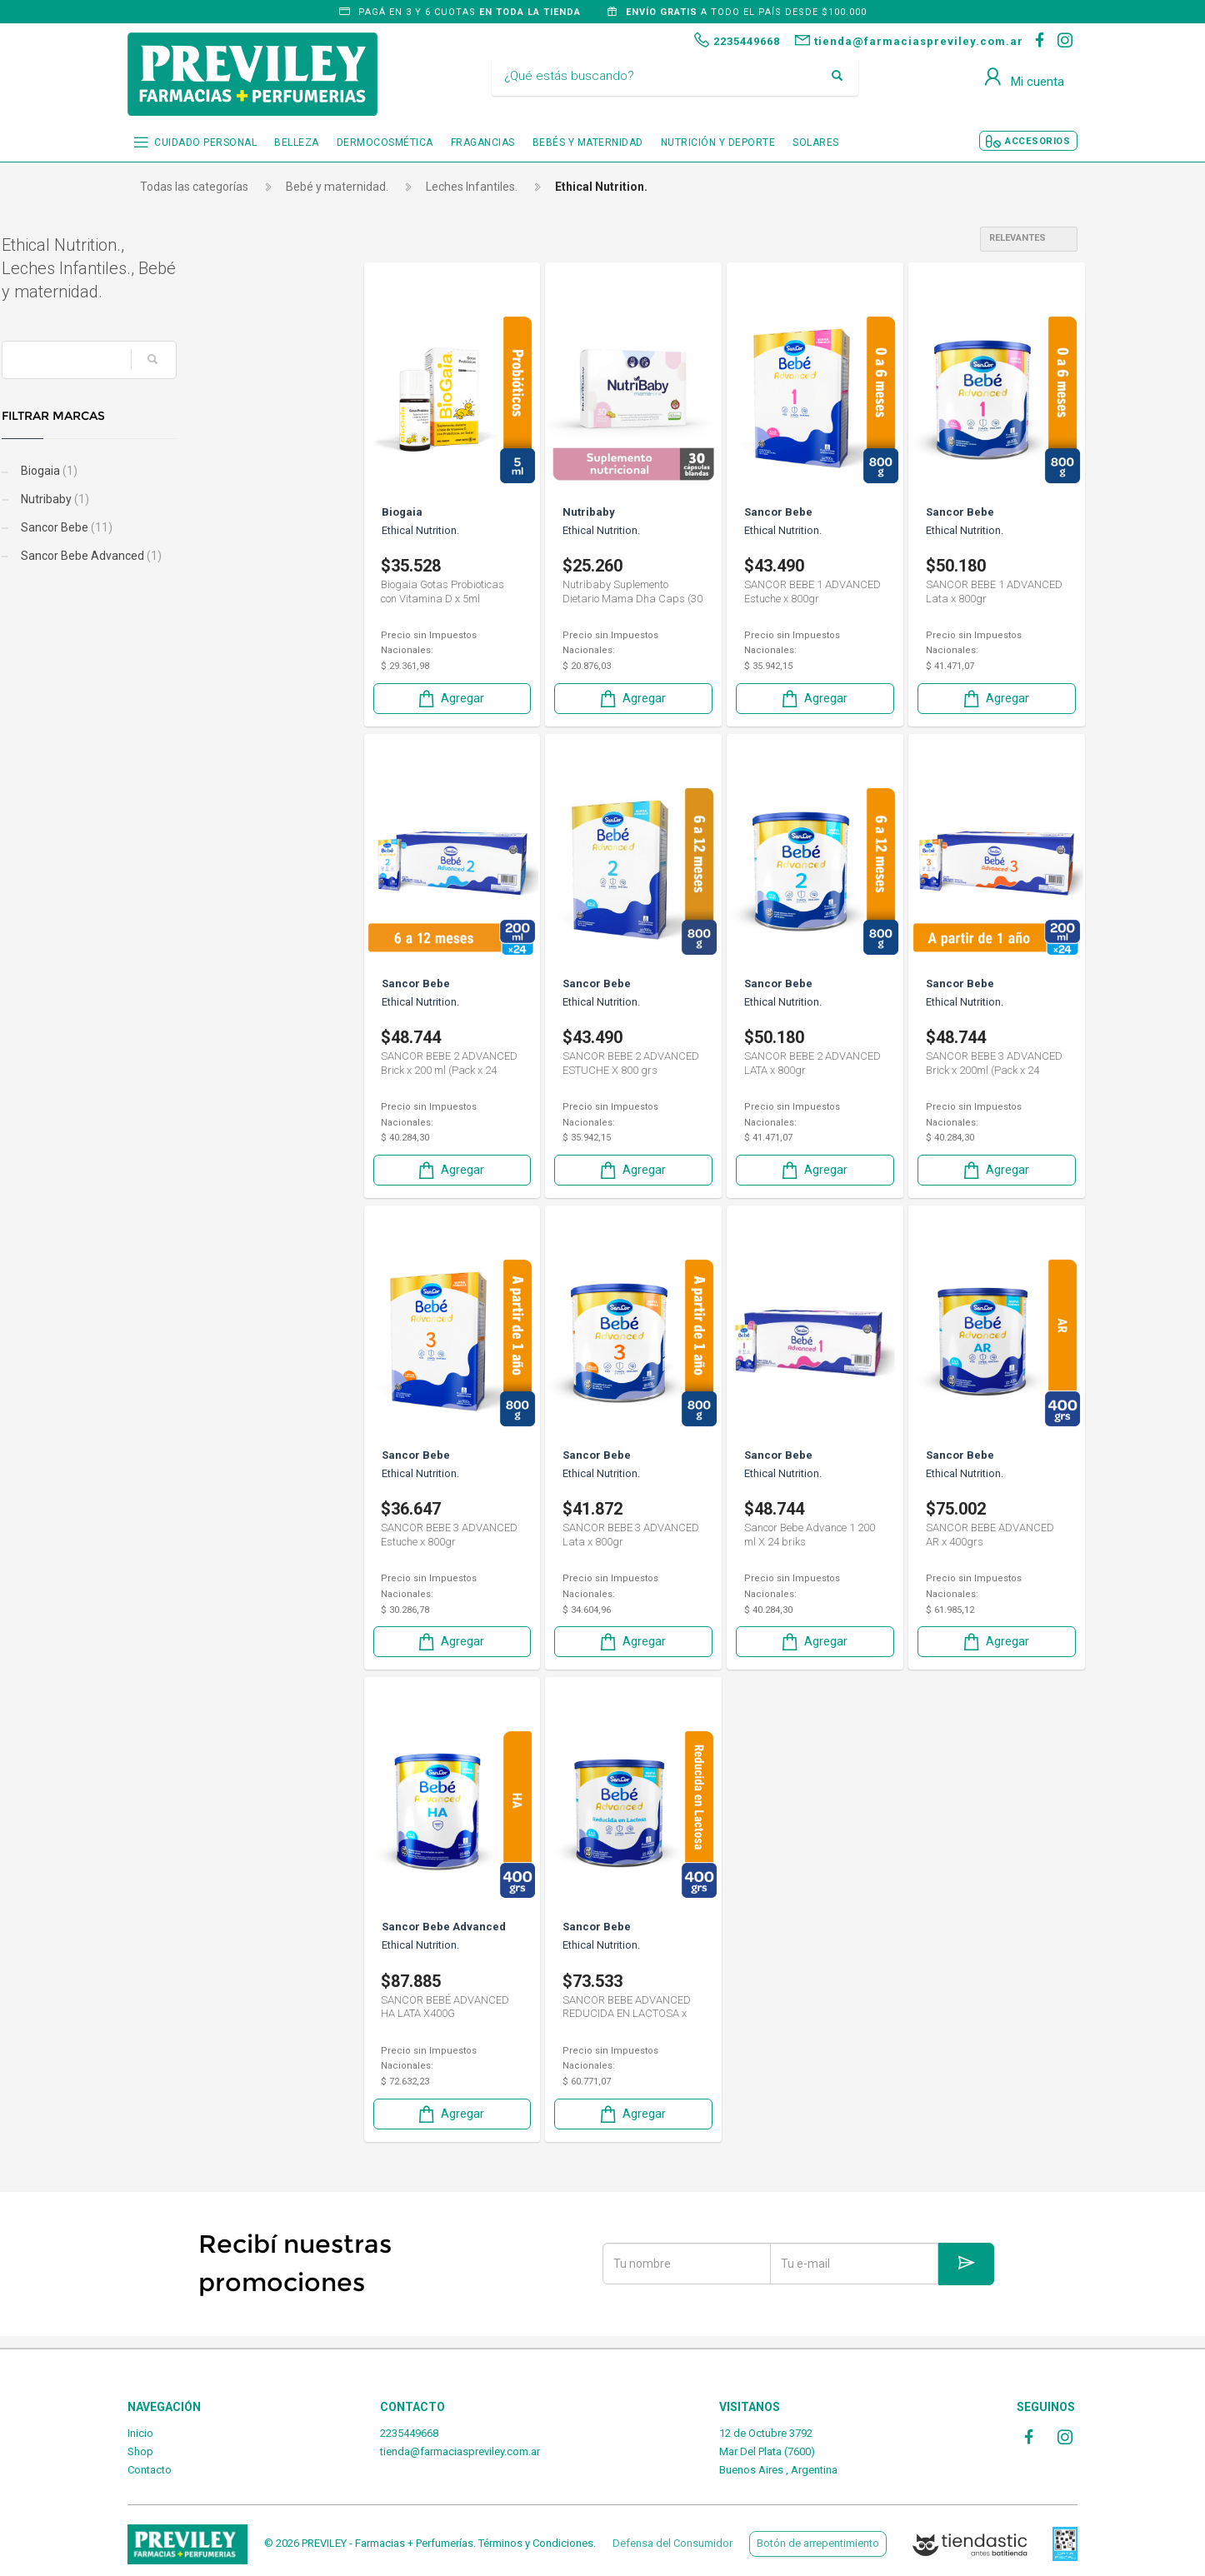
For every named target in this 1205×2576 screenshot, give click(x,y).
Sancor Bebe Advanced (216, 555)
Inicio (140, 2433)
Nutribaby (179, 499)
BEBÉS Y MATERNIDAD (587, 142)
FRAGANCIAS (483, 142)
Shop (140, 2451)
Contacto (150, 2470)
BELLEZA (296, 142)
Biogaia (173, 470)
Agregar (450, 698)
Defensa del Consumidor (672, 2543)
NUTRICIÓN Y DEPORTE (718, 142)
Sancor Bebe (191, 527)
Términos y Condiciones (535, 2543)
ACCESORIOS (1037, 141)
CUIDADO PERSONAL (205, 142)
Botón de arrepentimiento (818, 2543)
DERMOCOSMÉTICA (385, 142)
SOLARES (815, 142)
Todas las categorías (194, 186)
